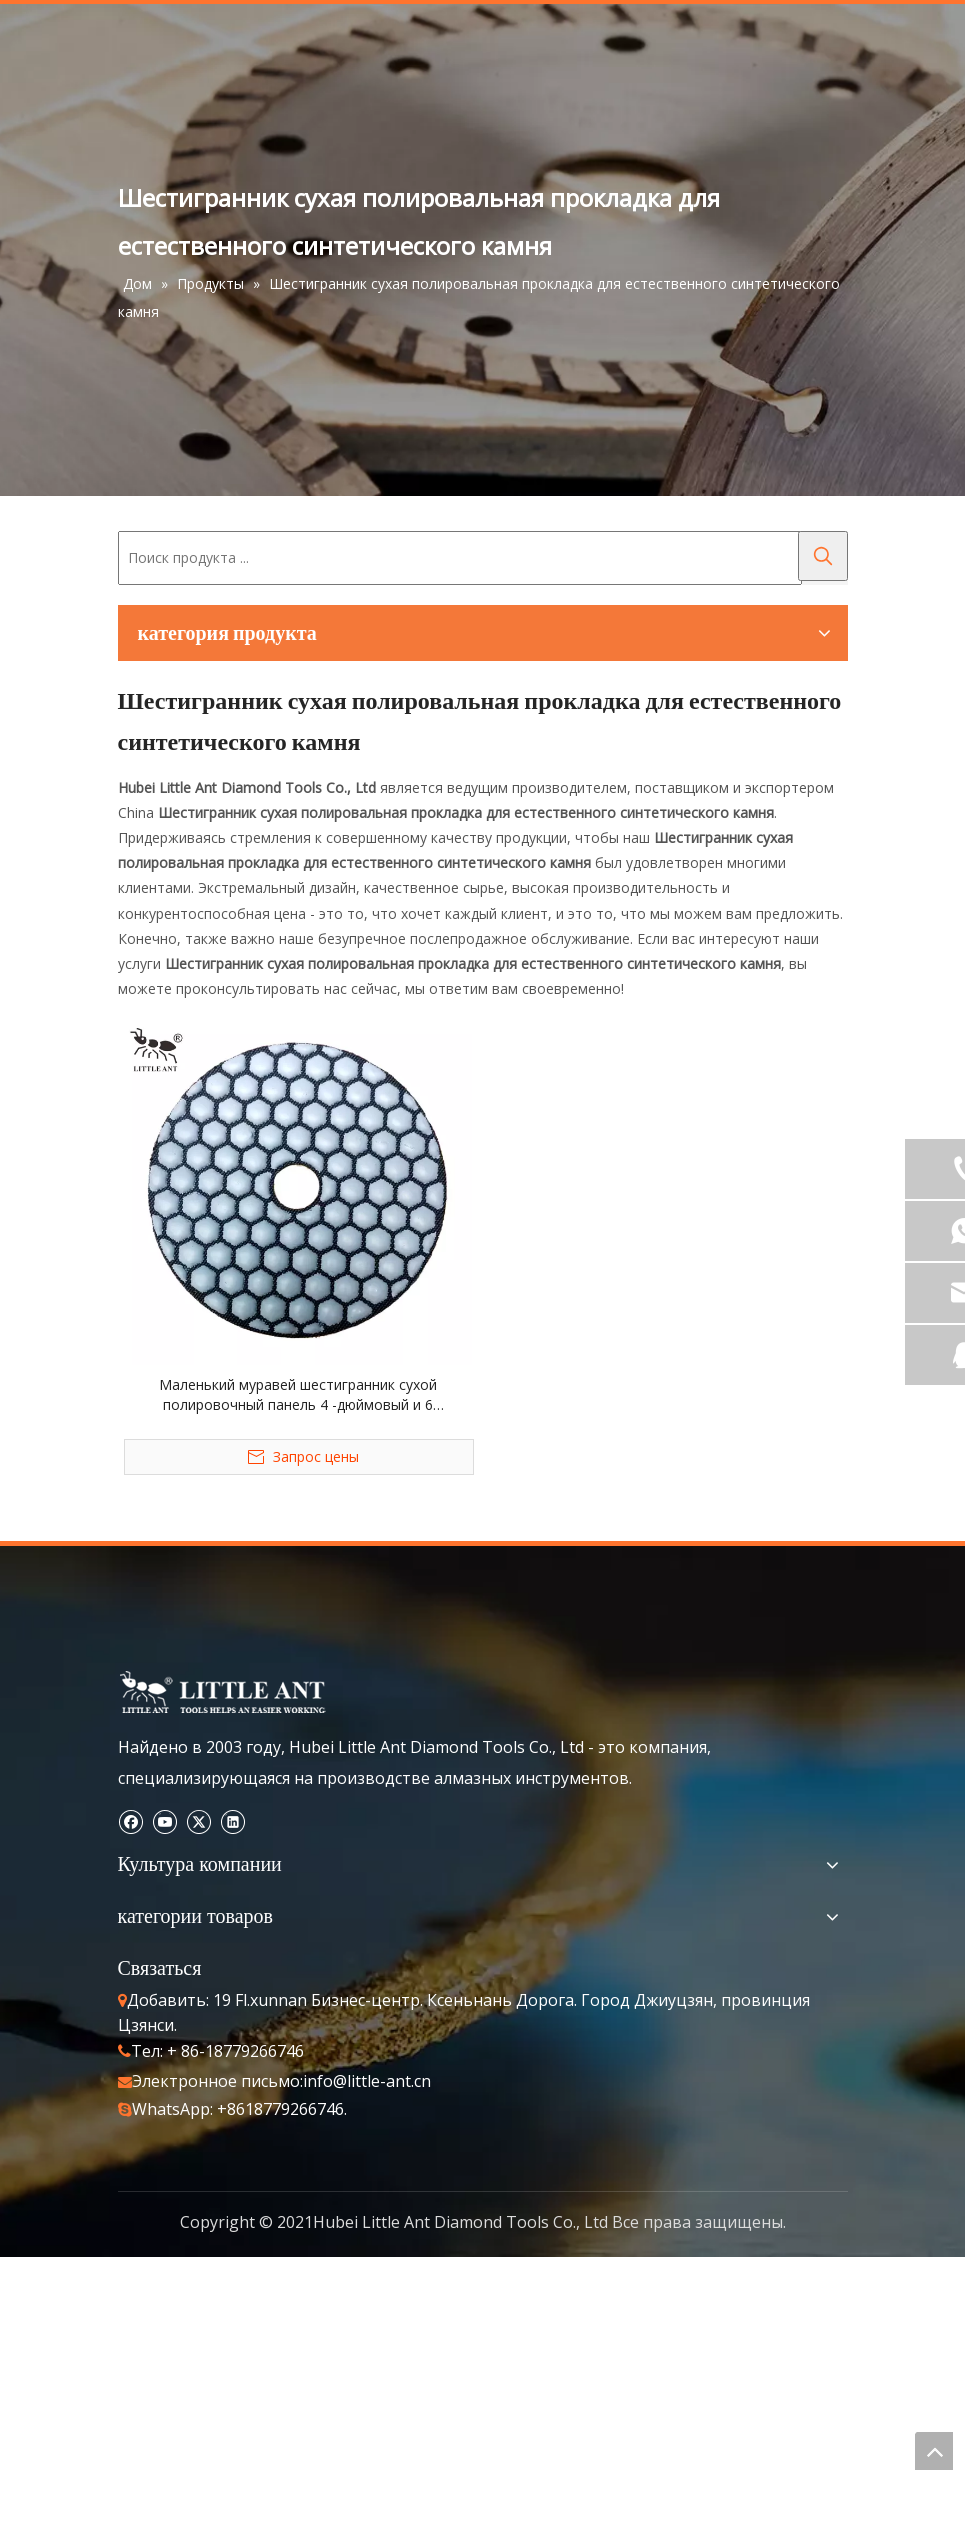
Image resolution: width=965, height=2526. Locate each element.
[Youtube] (164, 1820)
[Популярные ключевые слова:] (823, 556)
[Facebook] (130, 1820)
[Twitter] (198, 1820)
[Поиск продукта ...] (460, 558)
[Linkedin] (232, 1820)
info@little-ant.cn (367, 2081)
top (934, 2451)
